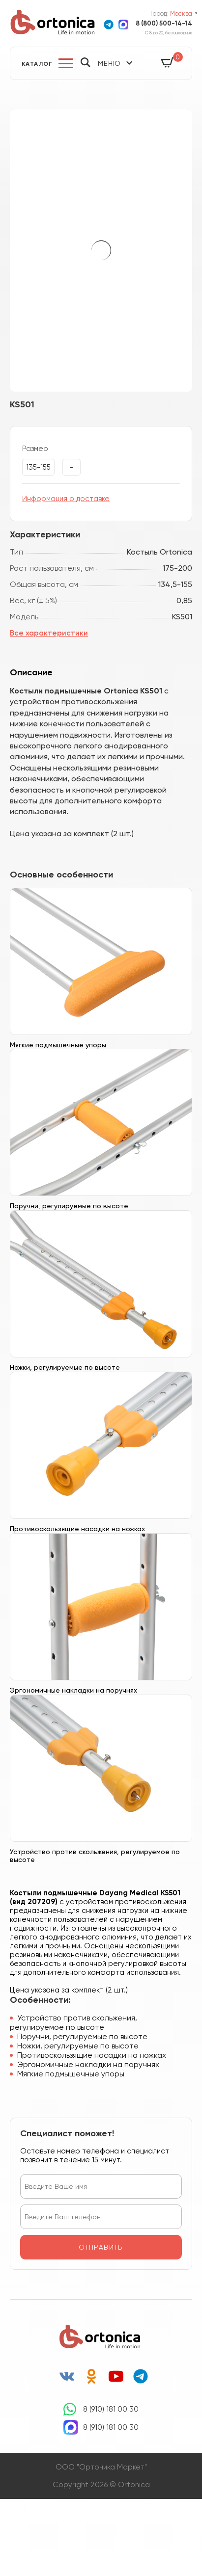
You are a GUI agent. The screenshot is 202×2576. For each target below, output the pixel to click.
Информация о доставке (66, 498)
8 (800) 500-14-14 (164, 23)
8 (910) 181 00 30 (111, 2409)
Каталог (37, 63)
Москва (181, 13)
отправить (101, 2247)
